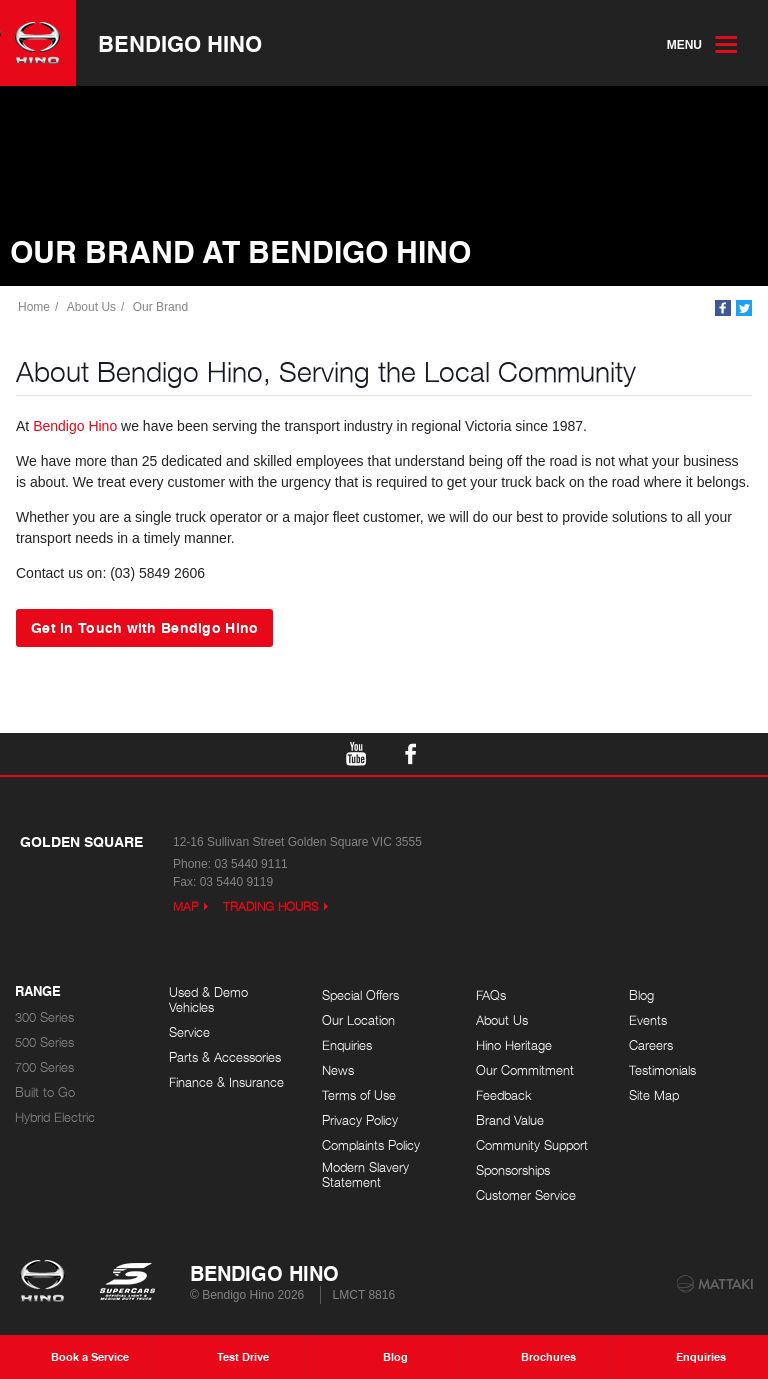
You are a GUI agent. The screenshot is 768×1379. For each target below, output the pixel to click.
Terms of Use (359, 1095)
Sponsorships (513, 1170)
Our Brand (160, 307)
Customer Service (526, 1195)
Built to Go (45, 1092)
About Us (91, 307)
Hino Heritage (514, 1045)
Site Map (654, 1095)
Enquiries (347, 1045)
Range (38, 992)
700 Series (44, 1067)
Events (648, 1020)
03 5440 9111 (250, 864)
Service (189, 1032)
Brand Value (510, 1120)
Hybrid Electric (55, 1117)
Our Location (358, 1020)
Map (186, 906)
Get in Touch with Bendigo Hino (144, 627)
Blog (641, 995)
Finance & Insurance (226, 1082)
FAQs (491, 995)
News (338, 1070)
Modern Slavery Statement (365, 1175)
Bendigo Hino (180, 43)
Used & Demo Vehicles (208, 1000)
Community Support (532, 1145)
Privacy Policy (360, 1120)
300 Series (44, 1017)
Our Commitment (525, 1070)
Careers (651, 1045)
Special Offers (360, 995)
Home (34, 307)
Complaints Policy (371, 1145)
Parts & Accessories (225, 1057)
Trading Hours (271, 906)
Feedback (504, 1095)
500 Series (44, 1042)
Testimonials (662, 1070)
